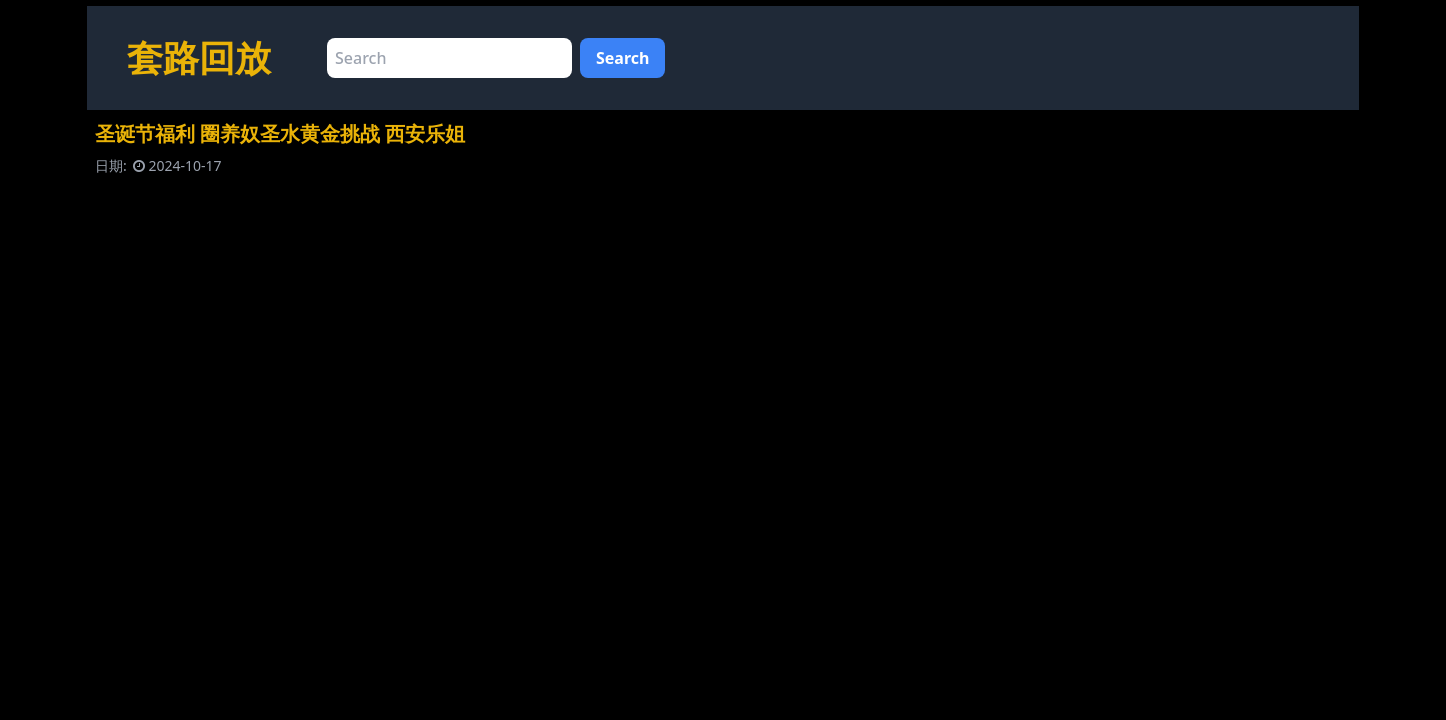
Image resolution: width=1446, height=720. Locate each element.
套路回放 (199, 57)
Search (622, 58)
